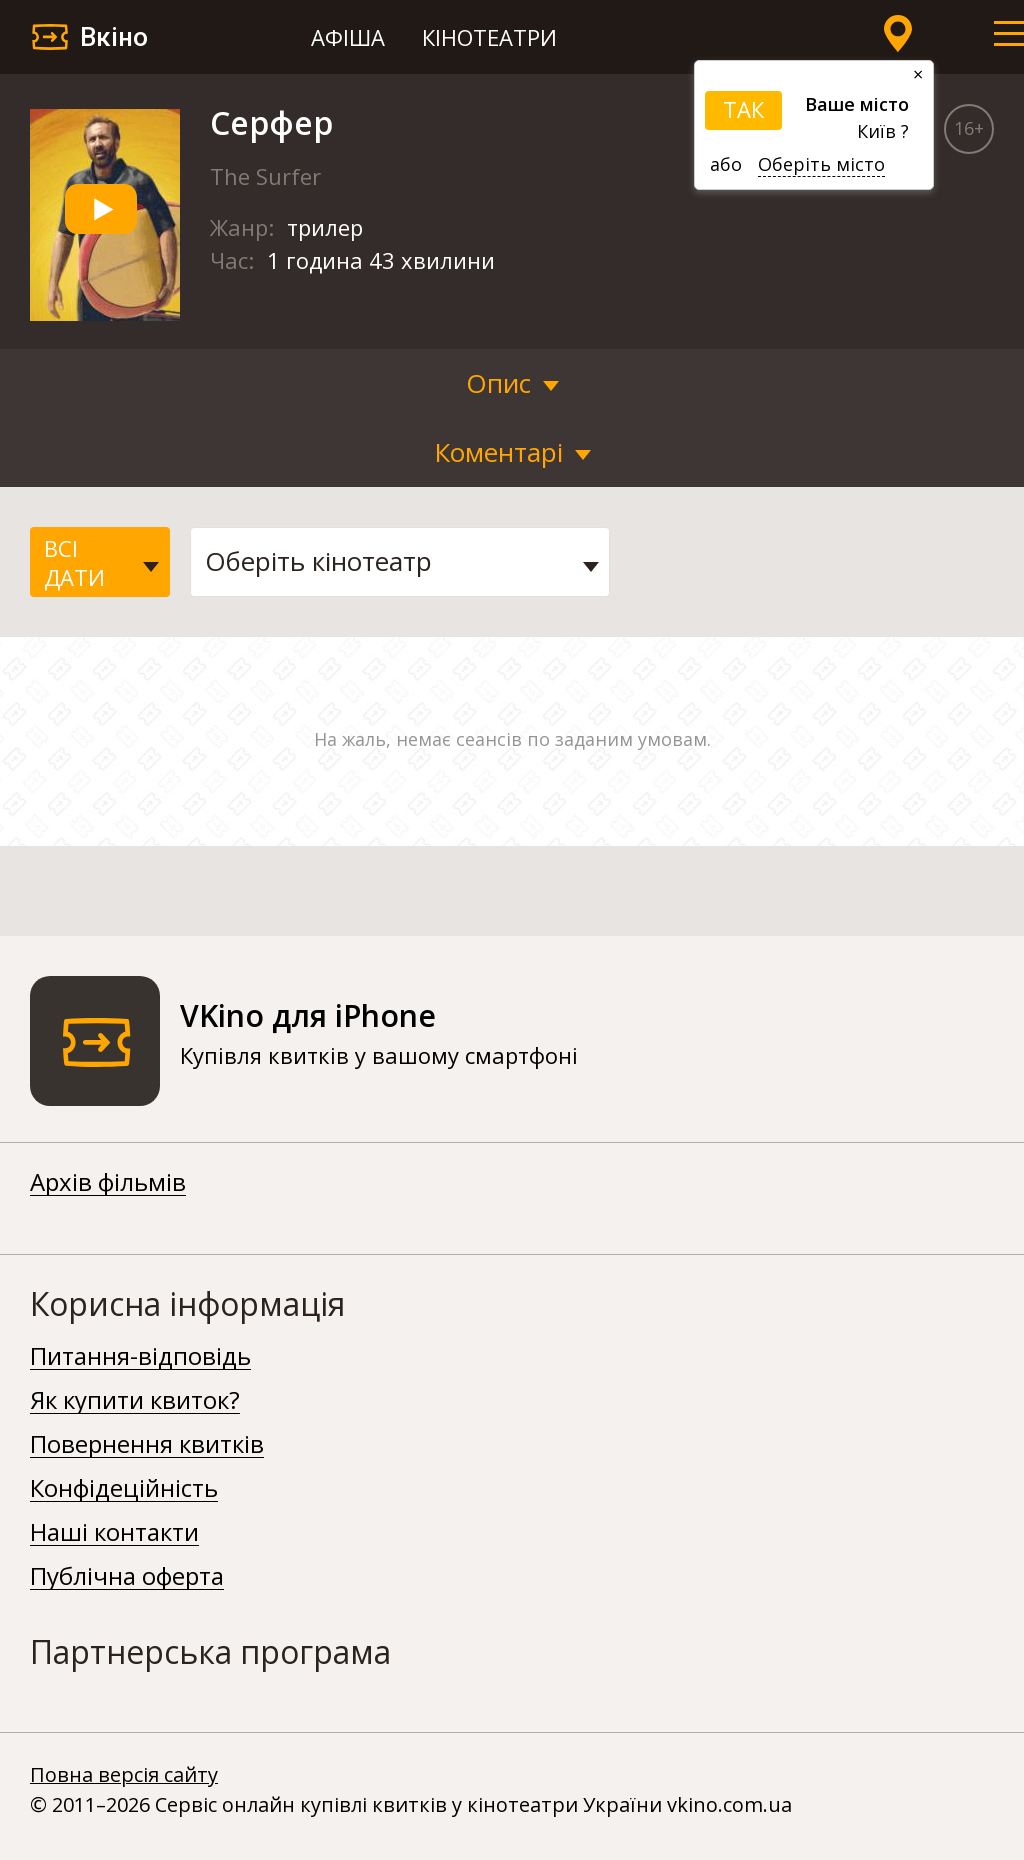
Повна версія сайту (124, 1774)
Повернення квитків (147, 1445)
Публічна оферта (127, 1577)
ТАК (743, 109)
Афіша (348, 37)
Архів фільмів (108, 1183)
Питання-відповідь (140, 1357)
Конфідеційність (124, 1489)
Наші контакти (114, 1533)
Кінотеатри (489, 37)
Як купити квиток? (135, 1401)
